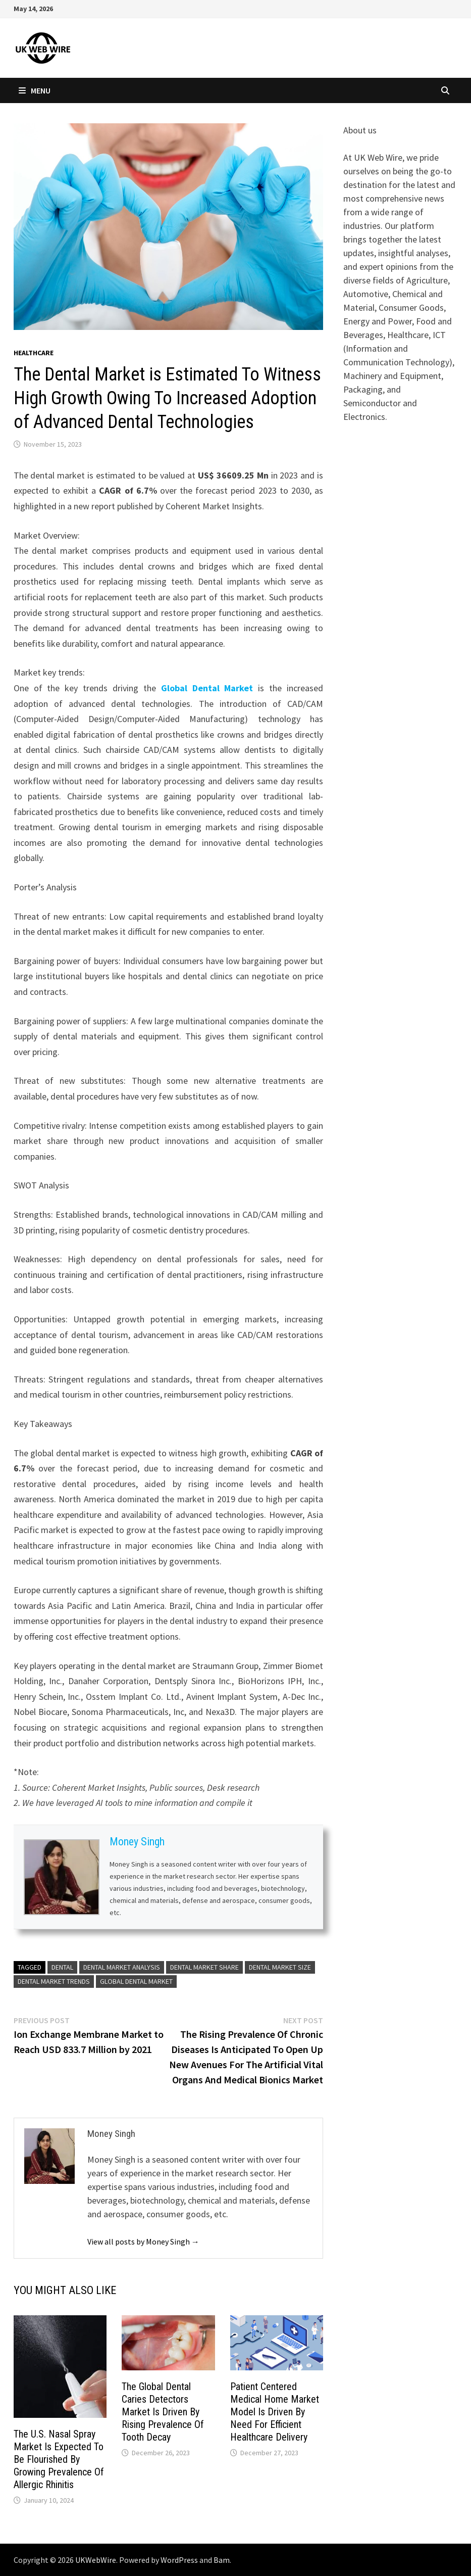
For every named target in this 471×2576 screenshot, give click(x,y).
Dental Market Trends (54, 1981)
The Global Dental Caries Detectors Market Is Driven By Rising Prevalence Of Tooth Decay (163, 2411)
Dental (62, 1967)
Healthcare (34, 352)
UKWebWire (95, 2560)
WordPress (179, 2560)
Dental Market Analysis (121, 1967)
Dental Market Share (204, 1967)
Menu (34, 90)
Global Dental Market (207, 688)
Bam (222, 2560)
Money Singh (137, 1841)
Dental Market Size (280, 1967)
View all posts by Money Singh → (143, 2241)
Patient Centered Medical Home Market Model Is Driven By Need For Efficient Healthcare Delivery (274, 2411)
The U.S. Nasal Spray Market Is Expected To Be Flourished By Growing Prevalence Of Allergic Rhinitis (59, 2459)
